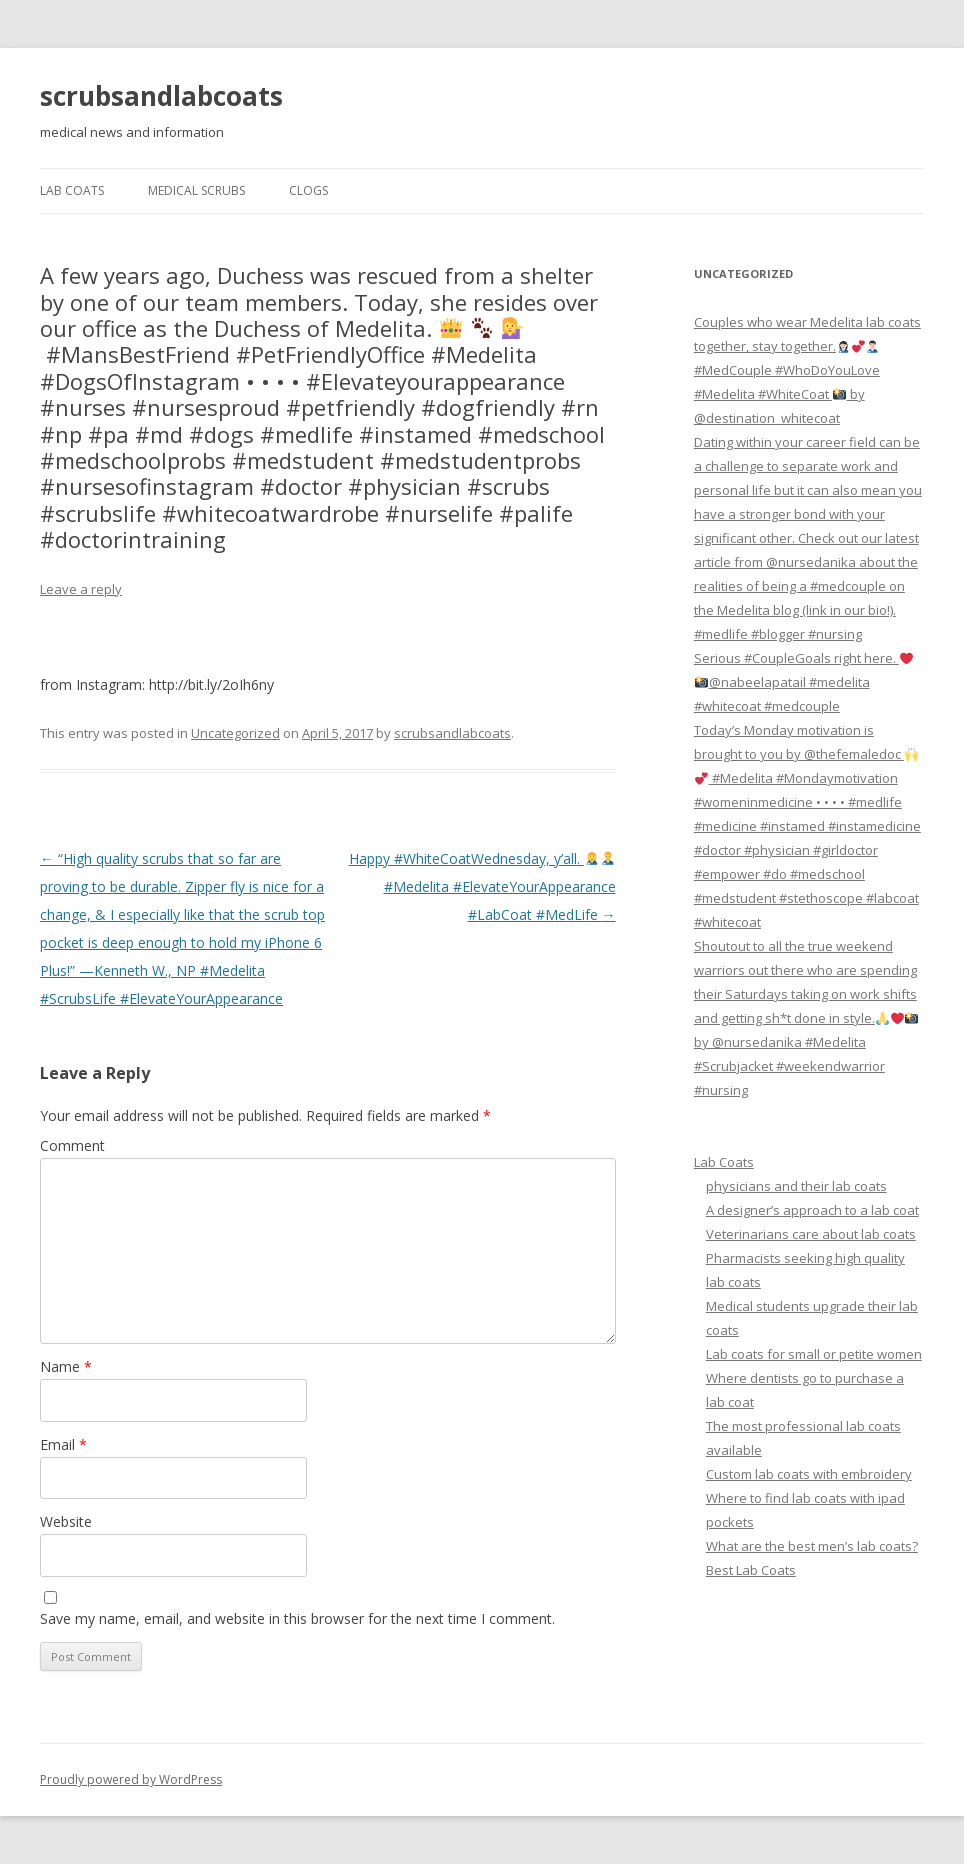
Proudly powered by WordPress (131, 1779)
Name (66, 1366)
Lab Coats (72, 190)
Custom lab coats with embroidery (809, 1474)
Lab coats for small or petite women (814, 1354)
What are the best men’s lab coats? (812, 1546)
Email (63, 1444)
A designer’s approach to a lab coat (812, 1210)
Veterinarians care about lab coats (811, 1234)
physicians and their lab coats (796, 1186)
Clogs (308, 190)
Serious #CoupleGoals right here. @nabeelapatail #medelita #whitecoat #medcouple (803, 682)
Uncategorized (235, 733)
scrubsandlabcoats (161, 96)
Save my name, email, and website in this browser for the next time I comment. (297, 1618)
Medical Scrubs (196, 190)
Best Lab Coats (751, 1570)
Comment (72, 1145)
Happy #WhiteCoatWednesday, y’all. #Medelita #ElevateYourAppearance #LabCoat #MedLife (482, 886)
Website (66, 1521)
